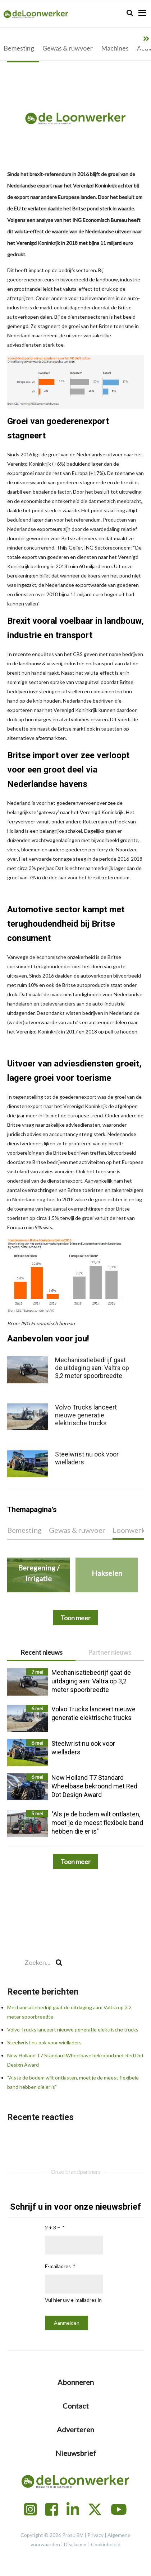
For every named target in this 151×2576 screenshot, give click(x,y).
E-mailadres (58, 2266)
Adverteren (75, 2429)
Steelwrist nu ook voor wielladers (44, 2042)
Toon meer (75, 1862)
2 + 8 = (52, 2227)
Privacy (95, 2535)
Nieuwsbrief (75, 2453)
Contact (76, 2405)
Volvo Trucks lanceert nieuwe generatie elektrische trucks (72, 2029)
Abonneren (76, 2382)
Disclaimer (75, 2544)
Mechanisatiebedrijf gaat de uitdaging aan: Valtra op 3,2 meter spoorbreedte (92, 1367)
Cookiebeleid (105, 2544)
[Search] (130, 12)
